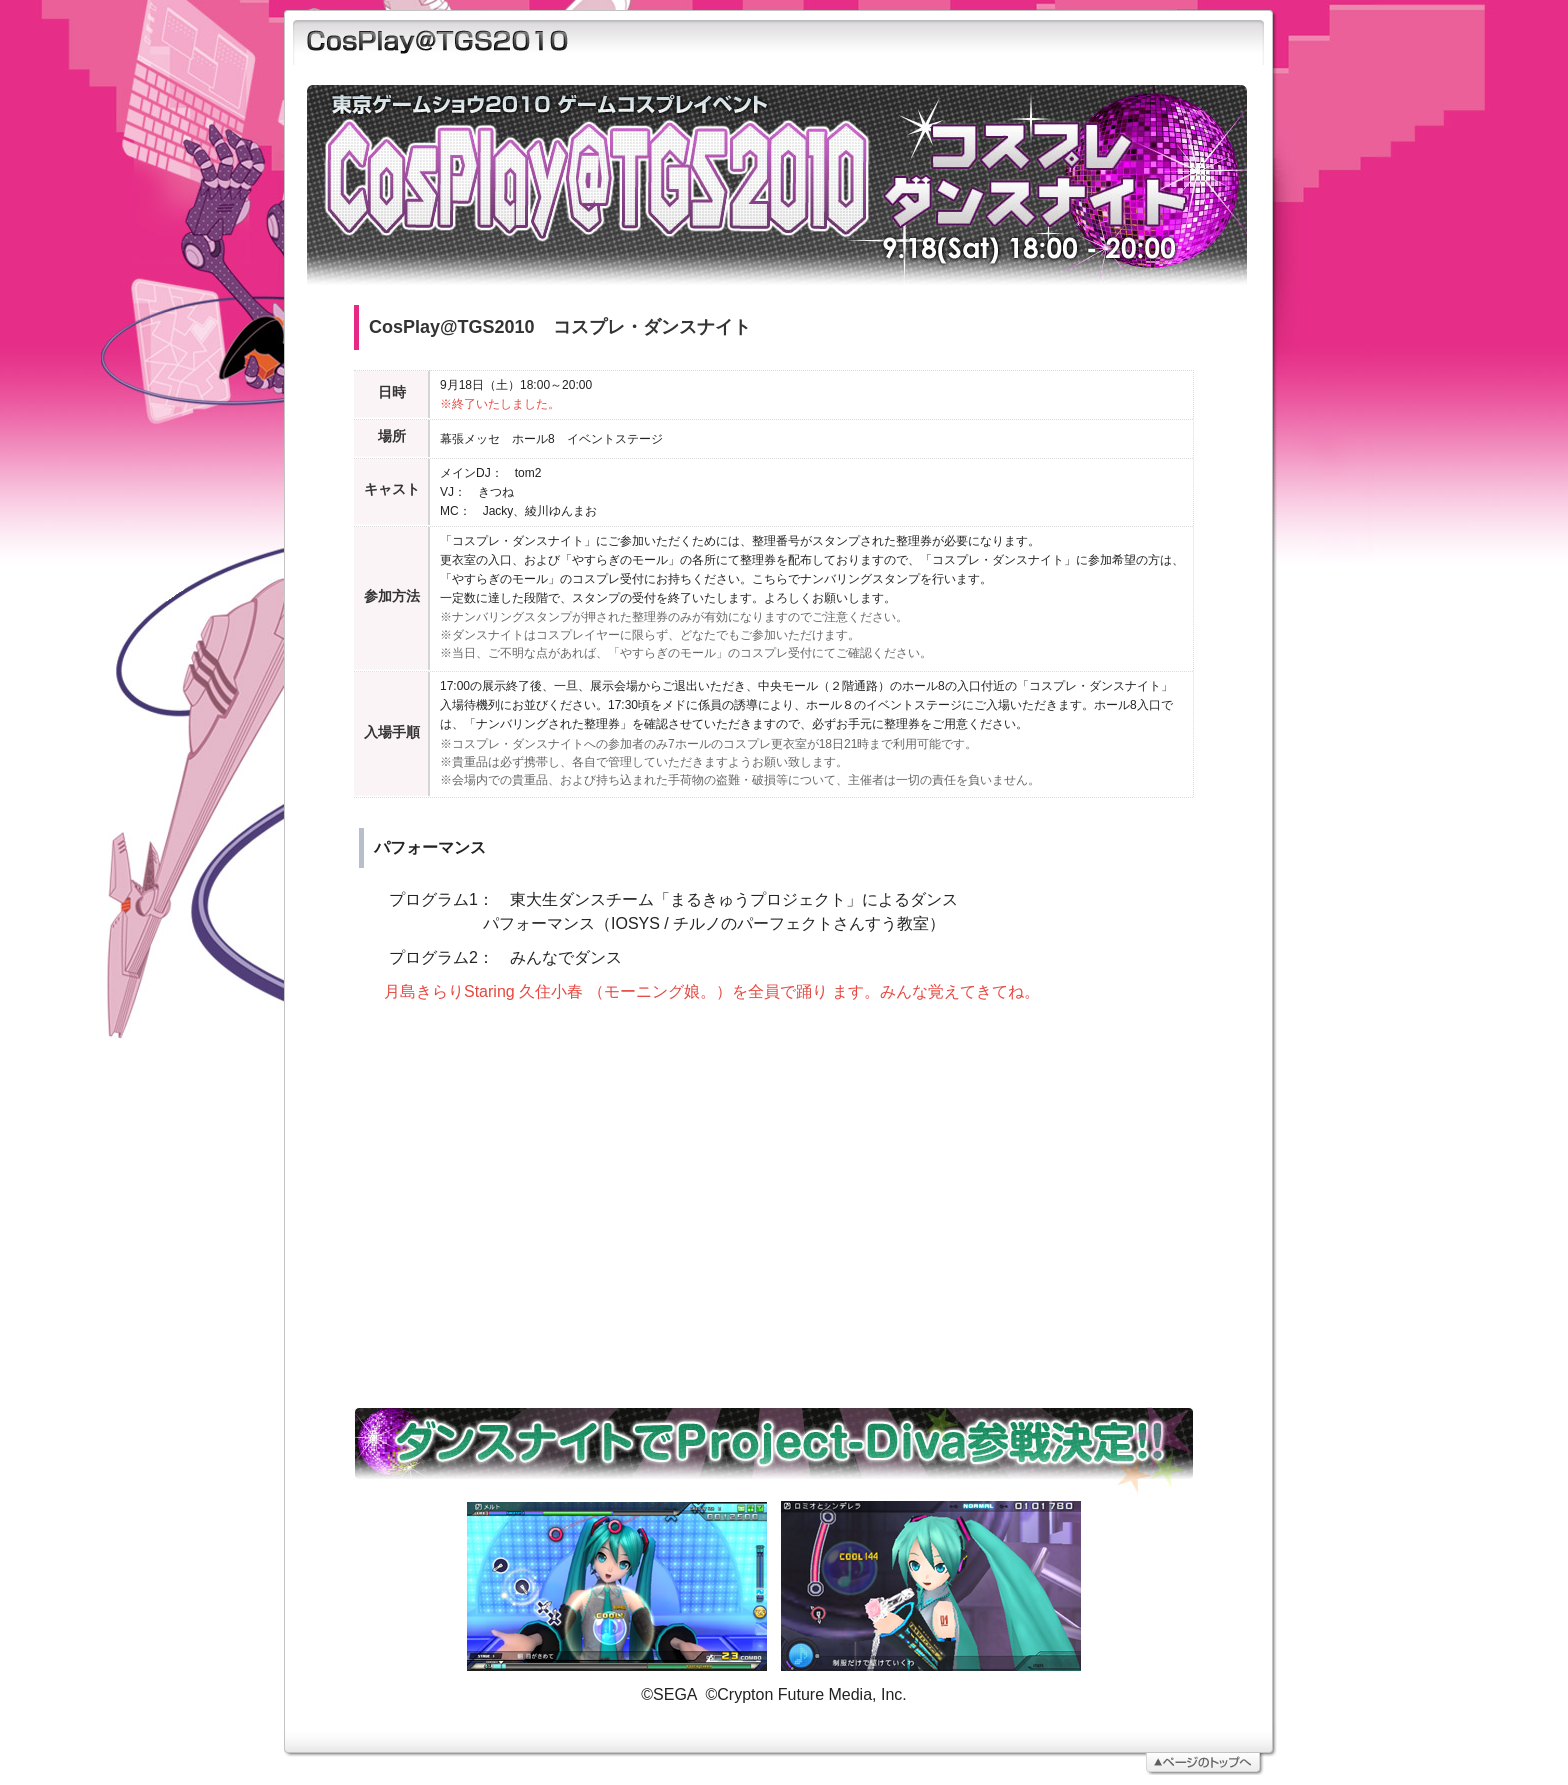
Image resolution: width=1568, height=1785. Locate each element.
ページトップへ (771, 1750)
